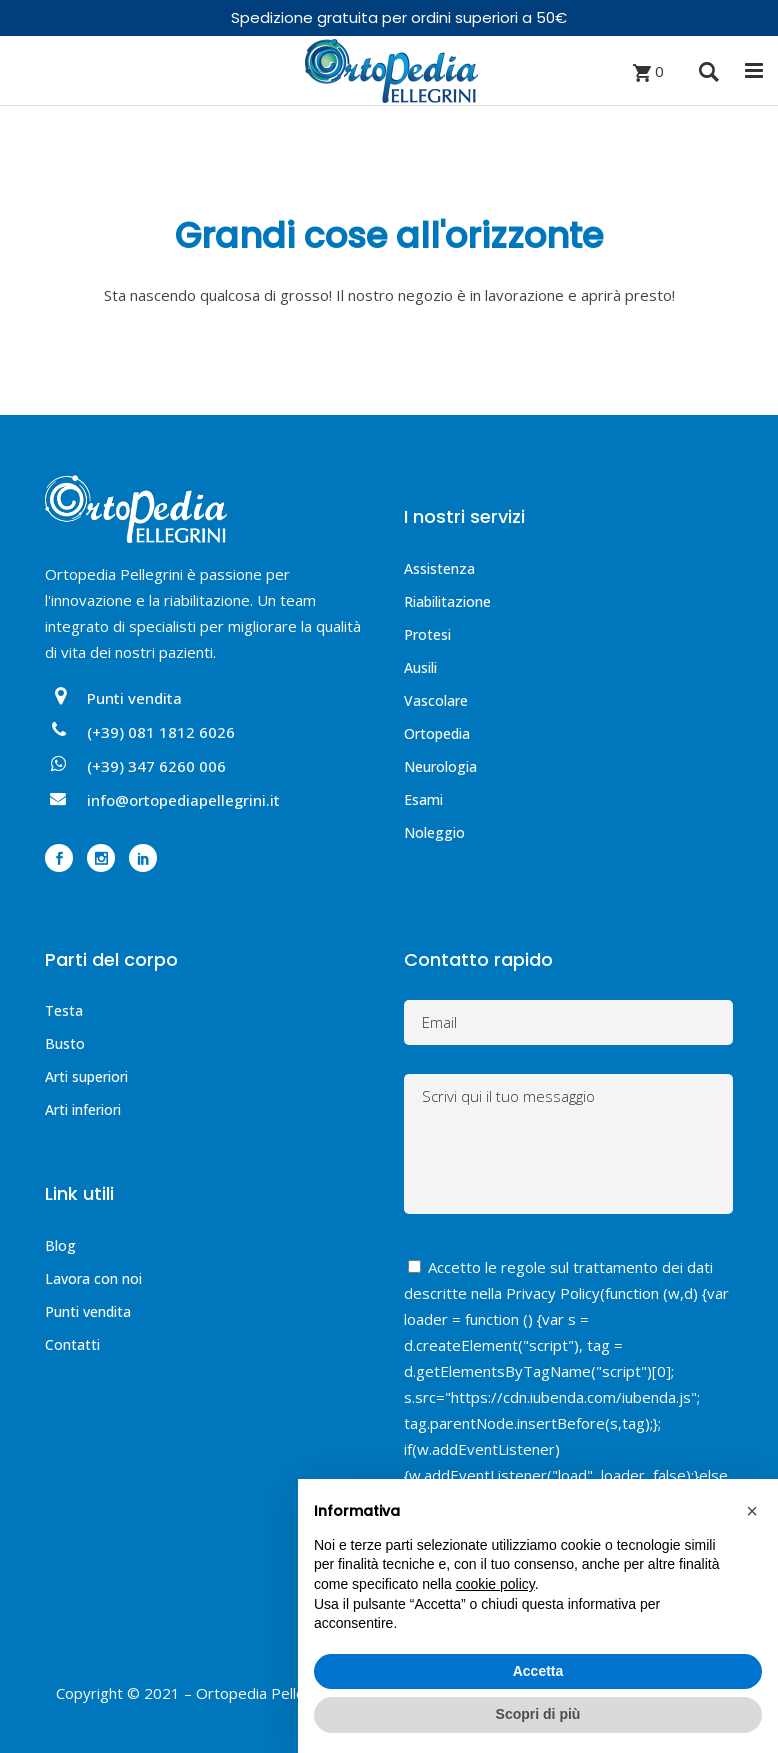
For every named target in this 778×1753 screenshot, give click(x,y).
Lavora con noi (93, 1278)
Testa (64, 1010)
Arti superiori (86, 1076)
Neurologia (440, 766)
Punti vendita (88, 1311)
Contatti (72, 1344)
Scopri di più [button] (538, 1714)
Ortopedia (437, 733)
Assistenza (439, 568)
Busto (65, 1043)
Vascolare (436, 700)
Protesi (427, 634)
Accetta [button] (538, 1671)
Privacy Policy (553, 1293)
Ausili (420, 667)
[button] (752, 1511)
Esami (423, 799)
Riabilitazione (447, 601)
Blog (60, 1245)
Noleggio (434, 832)
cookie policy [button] (495, 1584)
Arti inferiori (83, 1109)
